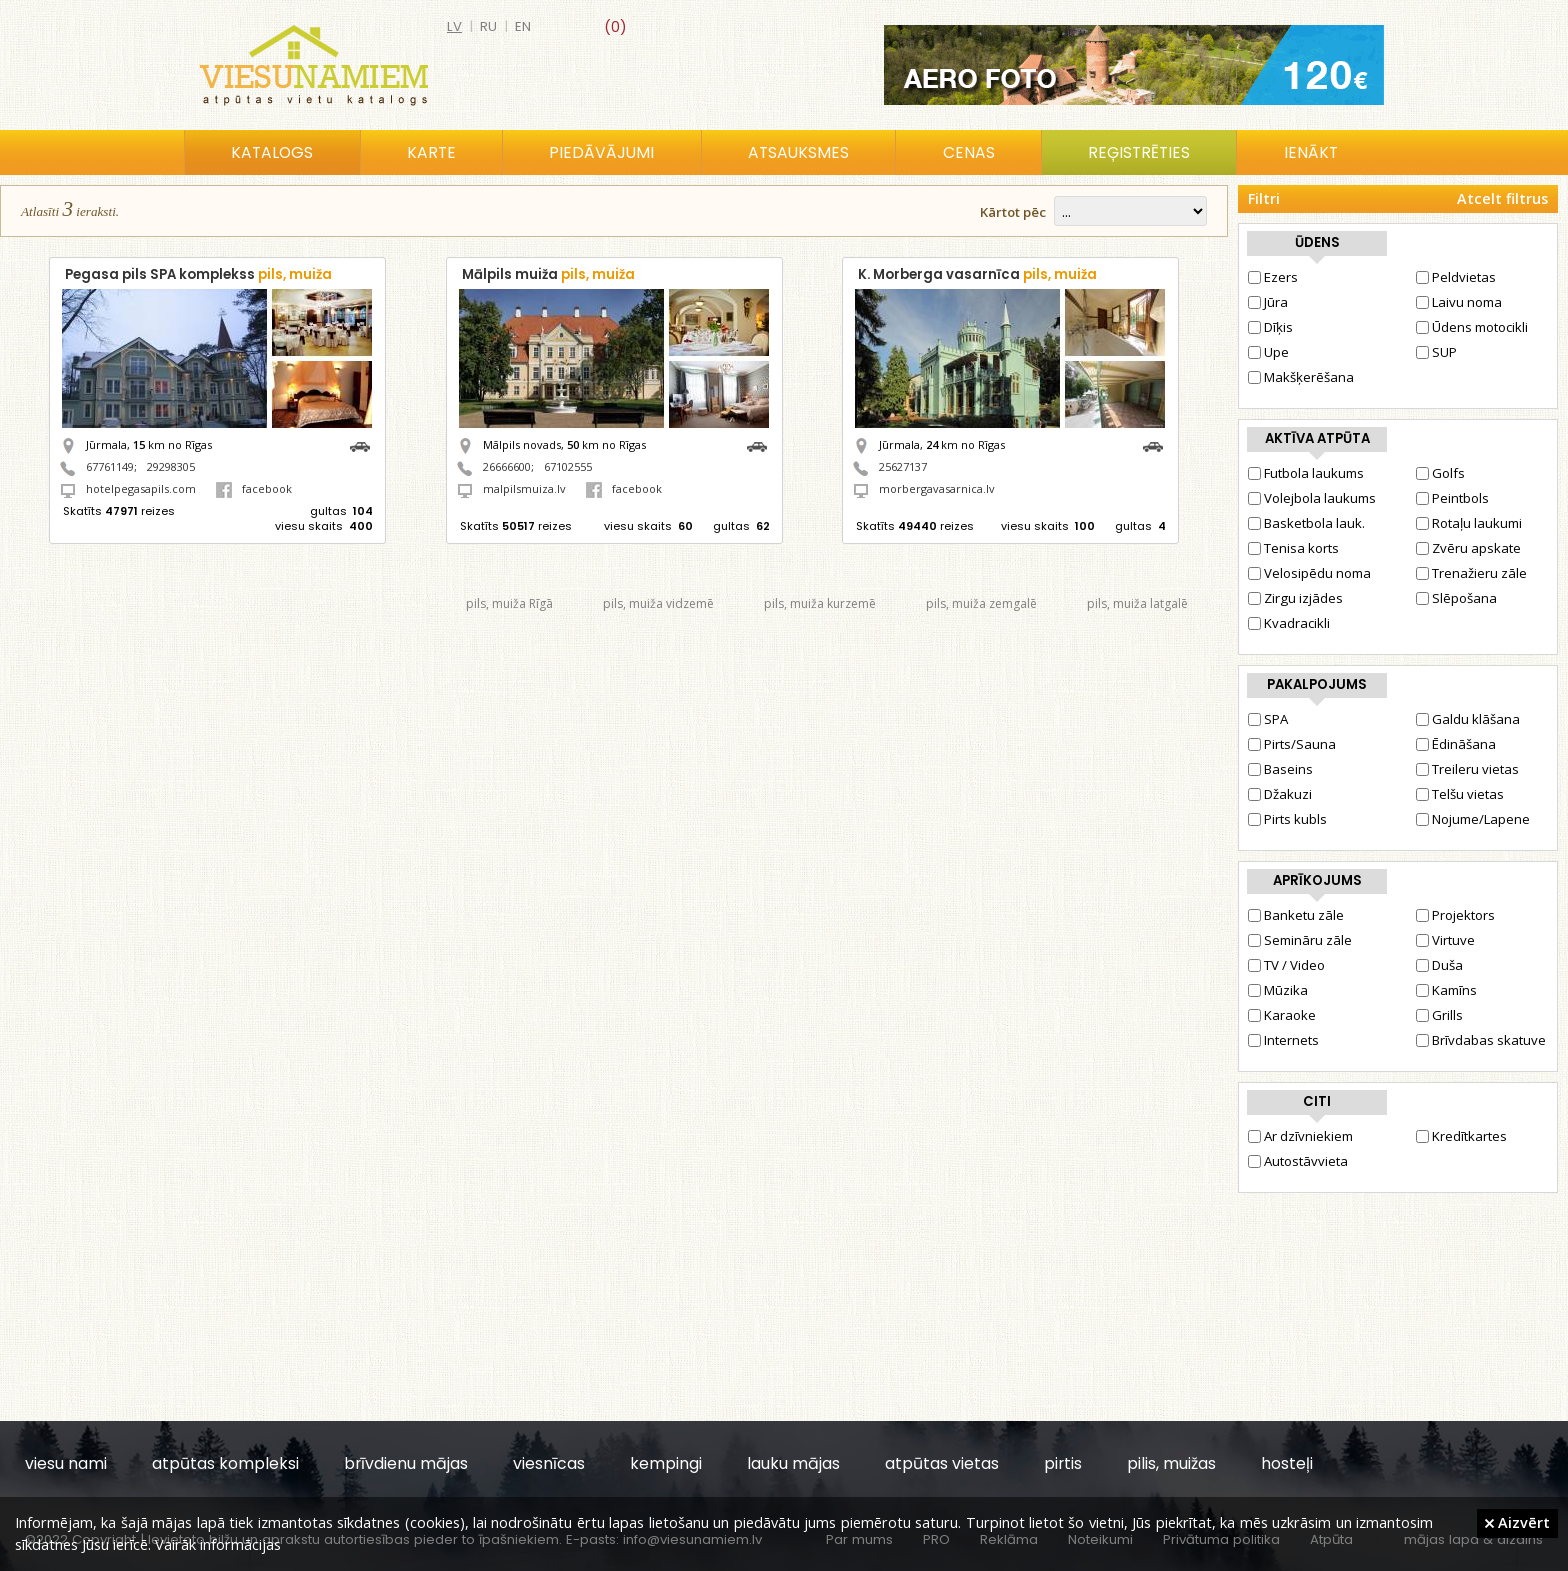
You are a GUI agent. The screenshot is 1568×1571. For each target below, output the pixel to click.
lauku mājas (793, 1463)
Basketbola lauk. (1306, 523)
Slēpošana (1456, 598)
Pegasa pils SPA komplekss (198, 274)
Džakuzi (1280, 794)
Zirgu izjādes (1295, 598)
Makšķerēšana (1301, 377)
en (523, 26)
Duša (1439, 965)
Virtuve (1445, 940)
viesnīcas (549, 1463)
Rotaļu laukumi (1469, 523)
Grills (1439, 1015)
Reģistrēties (1139, 152)
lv (454, 26)
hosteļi (1287, 1463)
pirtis (1063, 1463)
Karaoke (1282, 1015)
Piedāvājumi (601, 152)
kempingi (666, 1463)
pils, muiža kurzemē (820, 603)
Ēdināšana (1456, 744)
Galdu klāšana (1468, 719)
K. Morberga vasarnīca (977, 274)
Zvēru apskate (1468, 548)
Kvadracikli (1289, 623)
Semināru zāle (1300, 940)
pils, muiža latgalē (1137, 603)
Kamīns (1446, 990)
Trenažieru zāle (1471, 573)
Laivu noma (1459, 302)
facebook (254, 488)
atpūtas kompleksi (225, 1463)
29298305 (171, 466)
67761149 (110, 466)
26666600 (507, 466)
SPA (1268, 719)
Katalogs (272, 152)
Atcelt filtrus (1502, 198)
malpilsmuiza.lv (524, 488)
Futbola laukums (1306, 473)
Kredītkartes (1461, 1136)
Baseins (1280, 769)
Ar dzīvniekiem (1300, 1136)
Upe (1268, 352)
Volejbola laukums (1312, 498)
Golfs (1440, 473)
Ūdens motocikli (1472, 327)
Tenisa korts (1293, 548)
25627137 (903, 466)
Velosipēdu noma (1309, 573)
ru (488, 26)
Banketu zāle (1296, 915)
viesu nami (66, 1463)
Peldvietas (1456, 277)
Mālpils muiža (548, 274)
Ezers (1273, 277)
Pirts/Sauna (1292, 744)
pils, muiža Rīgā (509, 603)
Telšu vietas (1460, 794)
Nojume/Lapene (1473, 819)
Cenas (969, 152)
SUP (1436, 352)
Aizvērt (1517, 1522)
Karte (431, 152)
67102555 (568, 466)
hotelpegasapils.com (141, 488)
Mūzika (1278, 990)
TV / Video (1286, 965)
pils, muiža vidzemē (658, 603)
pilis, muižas (1171, 1463)
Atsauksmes (798, 152)
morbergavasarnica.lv (937, 488)
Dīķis (1270, 327)
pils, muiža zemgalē (981, 603)
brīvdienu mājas (406, 1463)
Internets (1283, 1040)
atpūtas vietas (942, 1463)
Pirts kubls (1287, 819)
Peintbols (1452, 498)
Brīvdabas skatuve (1481, 1040)
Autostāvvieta (1298, 1161)
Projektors (1455, 915)
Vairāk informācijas (218, 1544)
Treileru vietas (1467, 769)
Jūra (1268, 302)
